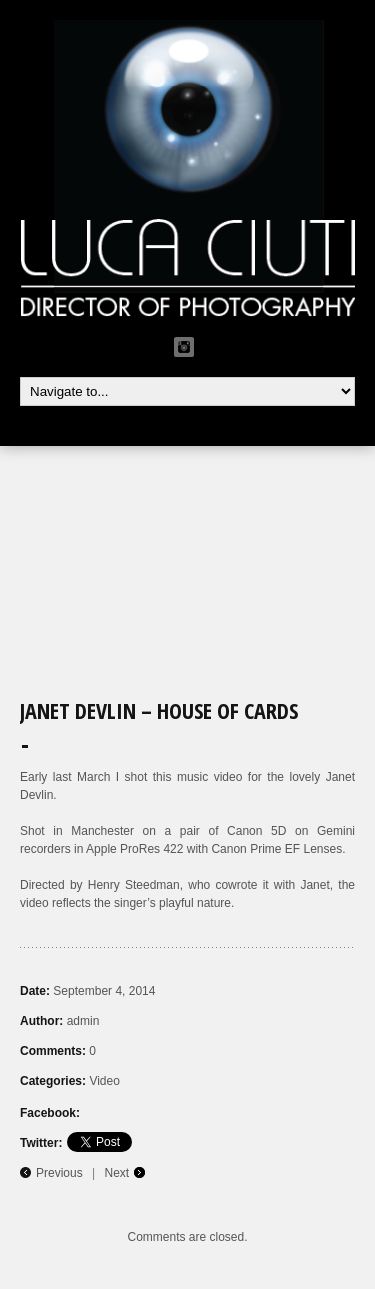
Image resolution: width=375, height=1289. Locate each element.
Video (104, 1081)
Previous (59, 1173)
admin (83, 1021)
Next (117, 1173)
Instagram (184, 347)
